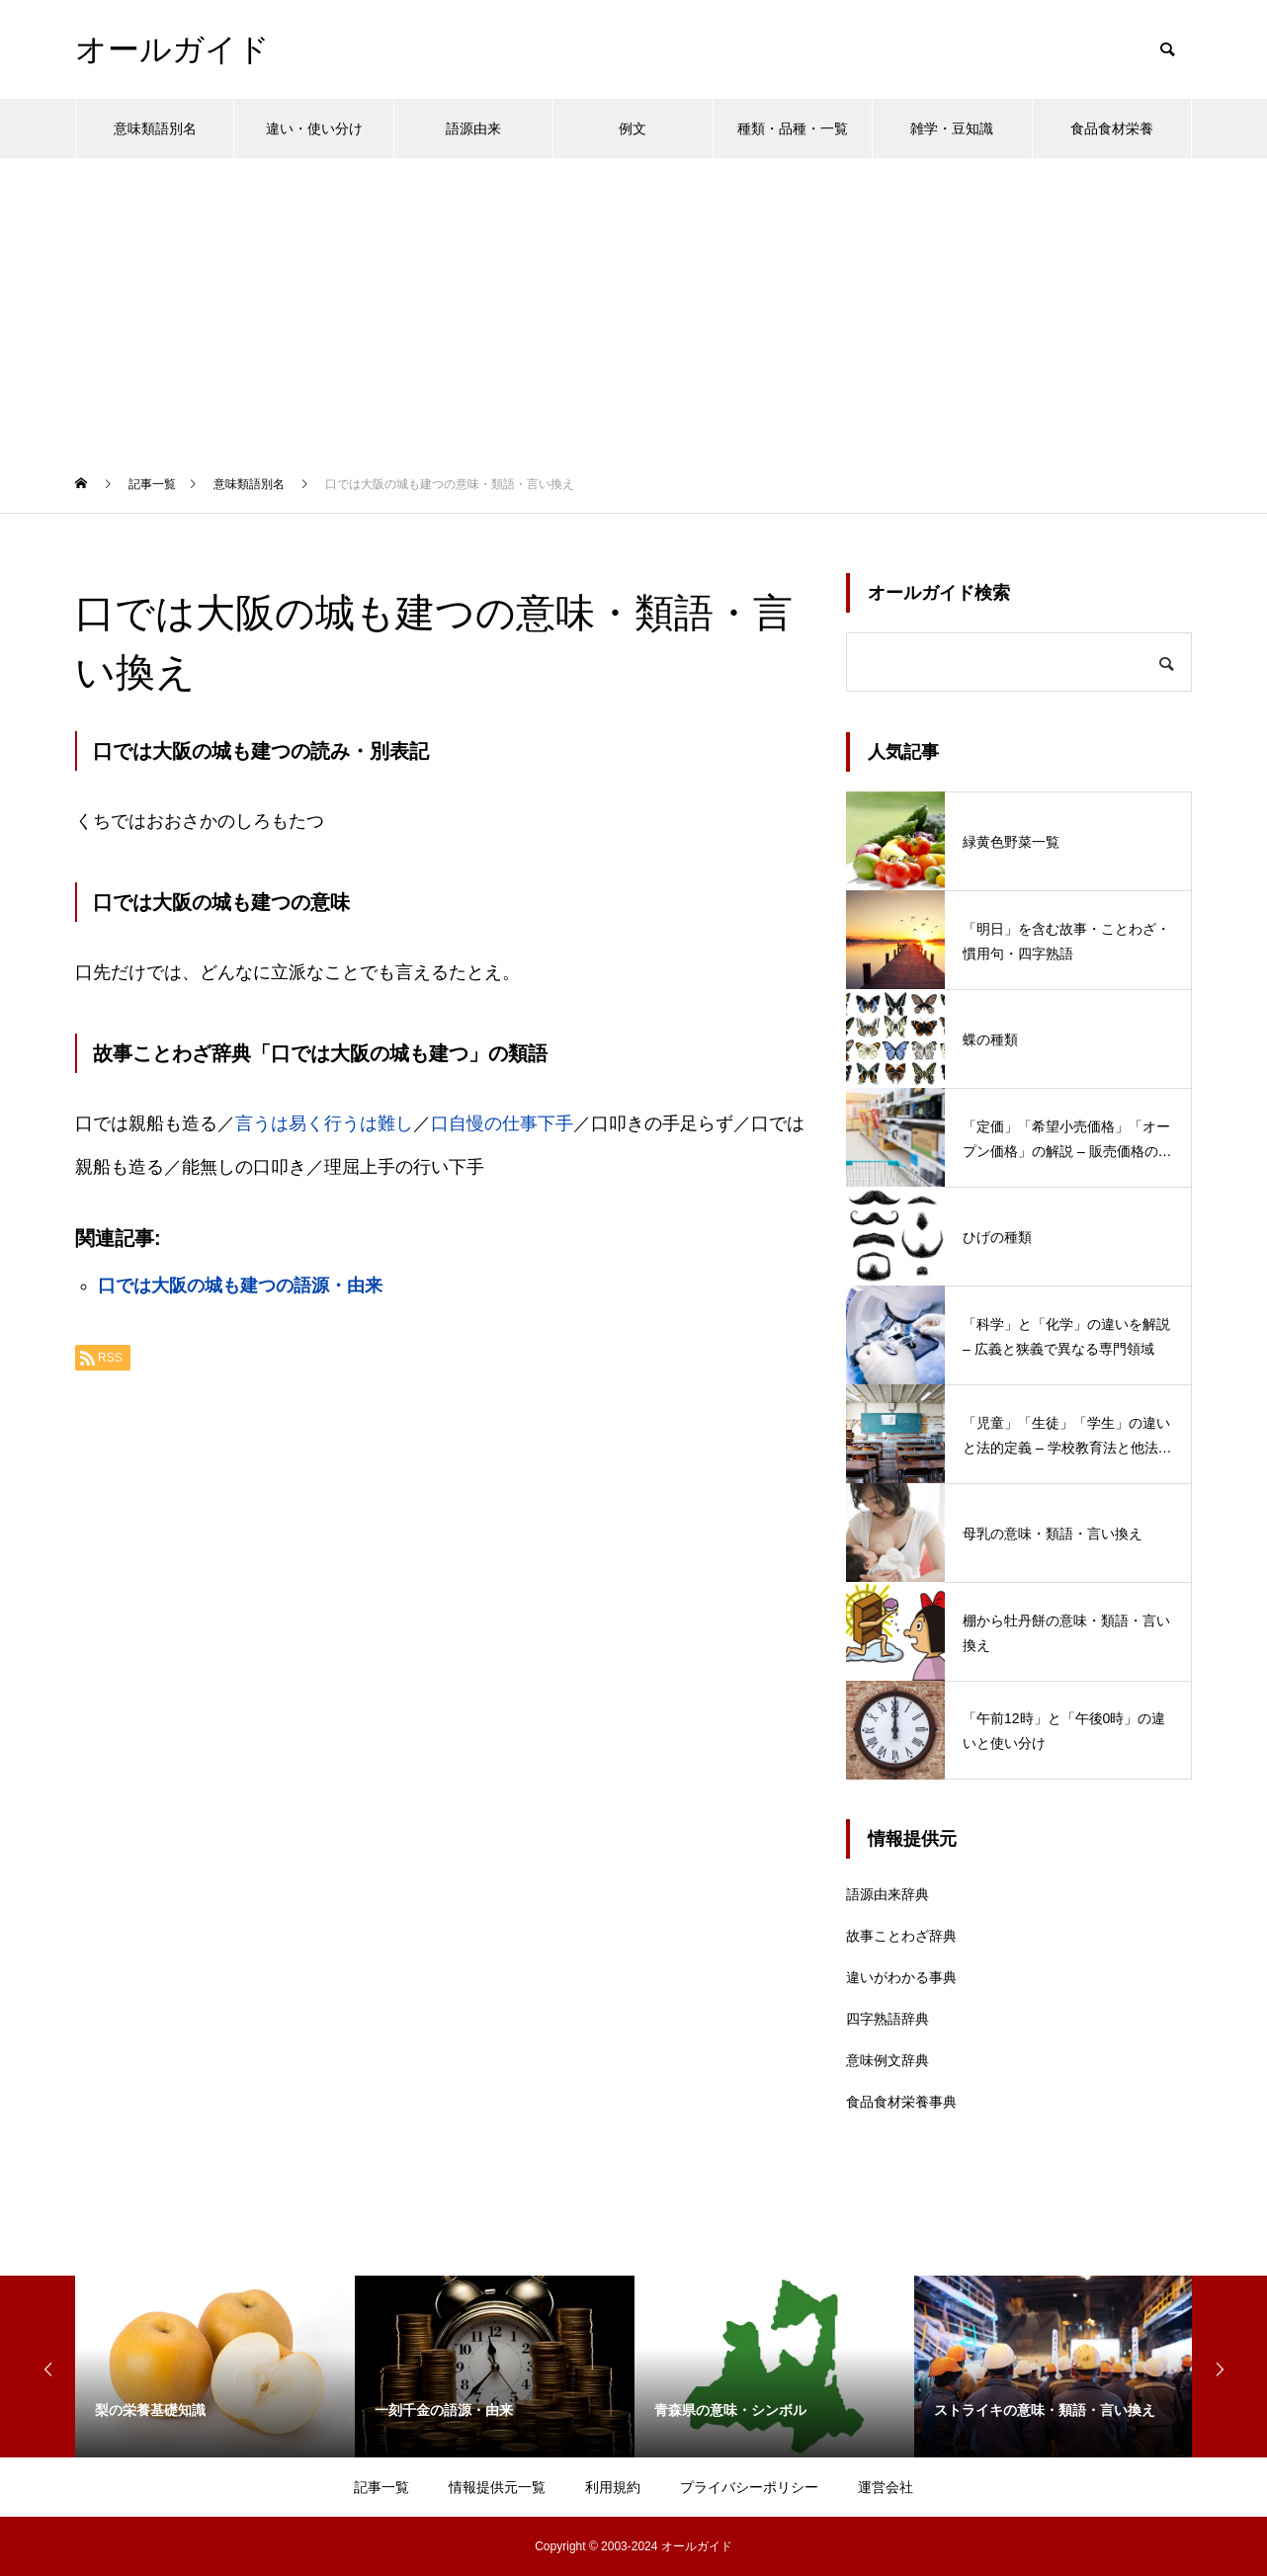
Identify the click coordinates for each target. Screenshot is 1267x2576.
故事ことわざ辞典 (901, 1936)
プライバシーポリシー (749, 2487)
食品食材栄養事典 (901, 2102)
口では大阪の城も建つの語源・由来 (240, 1285)
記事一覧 (381, 2487)
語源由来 (473, 128)
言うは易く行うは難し (324, 1123)
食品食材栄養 (1111, 128)
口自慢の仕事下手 (502, 1123)
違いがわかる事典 (901, 1977)
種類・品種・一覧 (792, 128)
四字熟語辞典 (887, 2019)
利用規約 (612, 2487)
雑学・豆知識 (951, 128)
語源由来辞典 (887, 1894)
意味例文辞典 (887, 2060)
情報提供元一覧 (497, 2487)
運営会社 (885, 2487)
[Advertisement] (633, 306)
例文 (632, 128)
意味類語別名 (155, 128)
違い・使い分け (314, 128)
